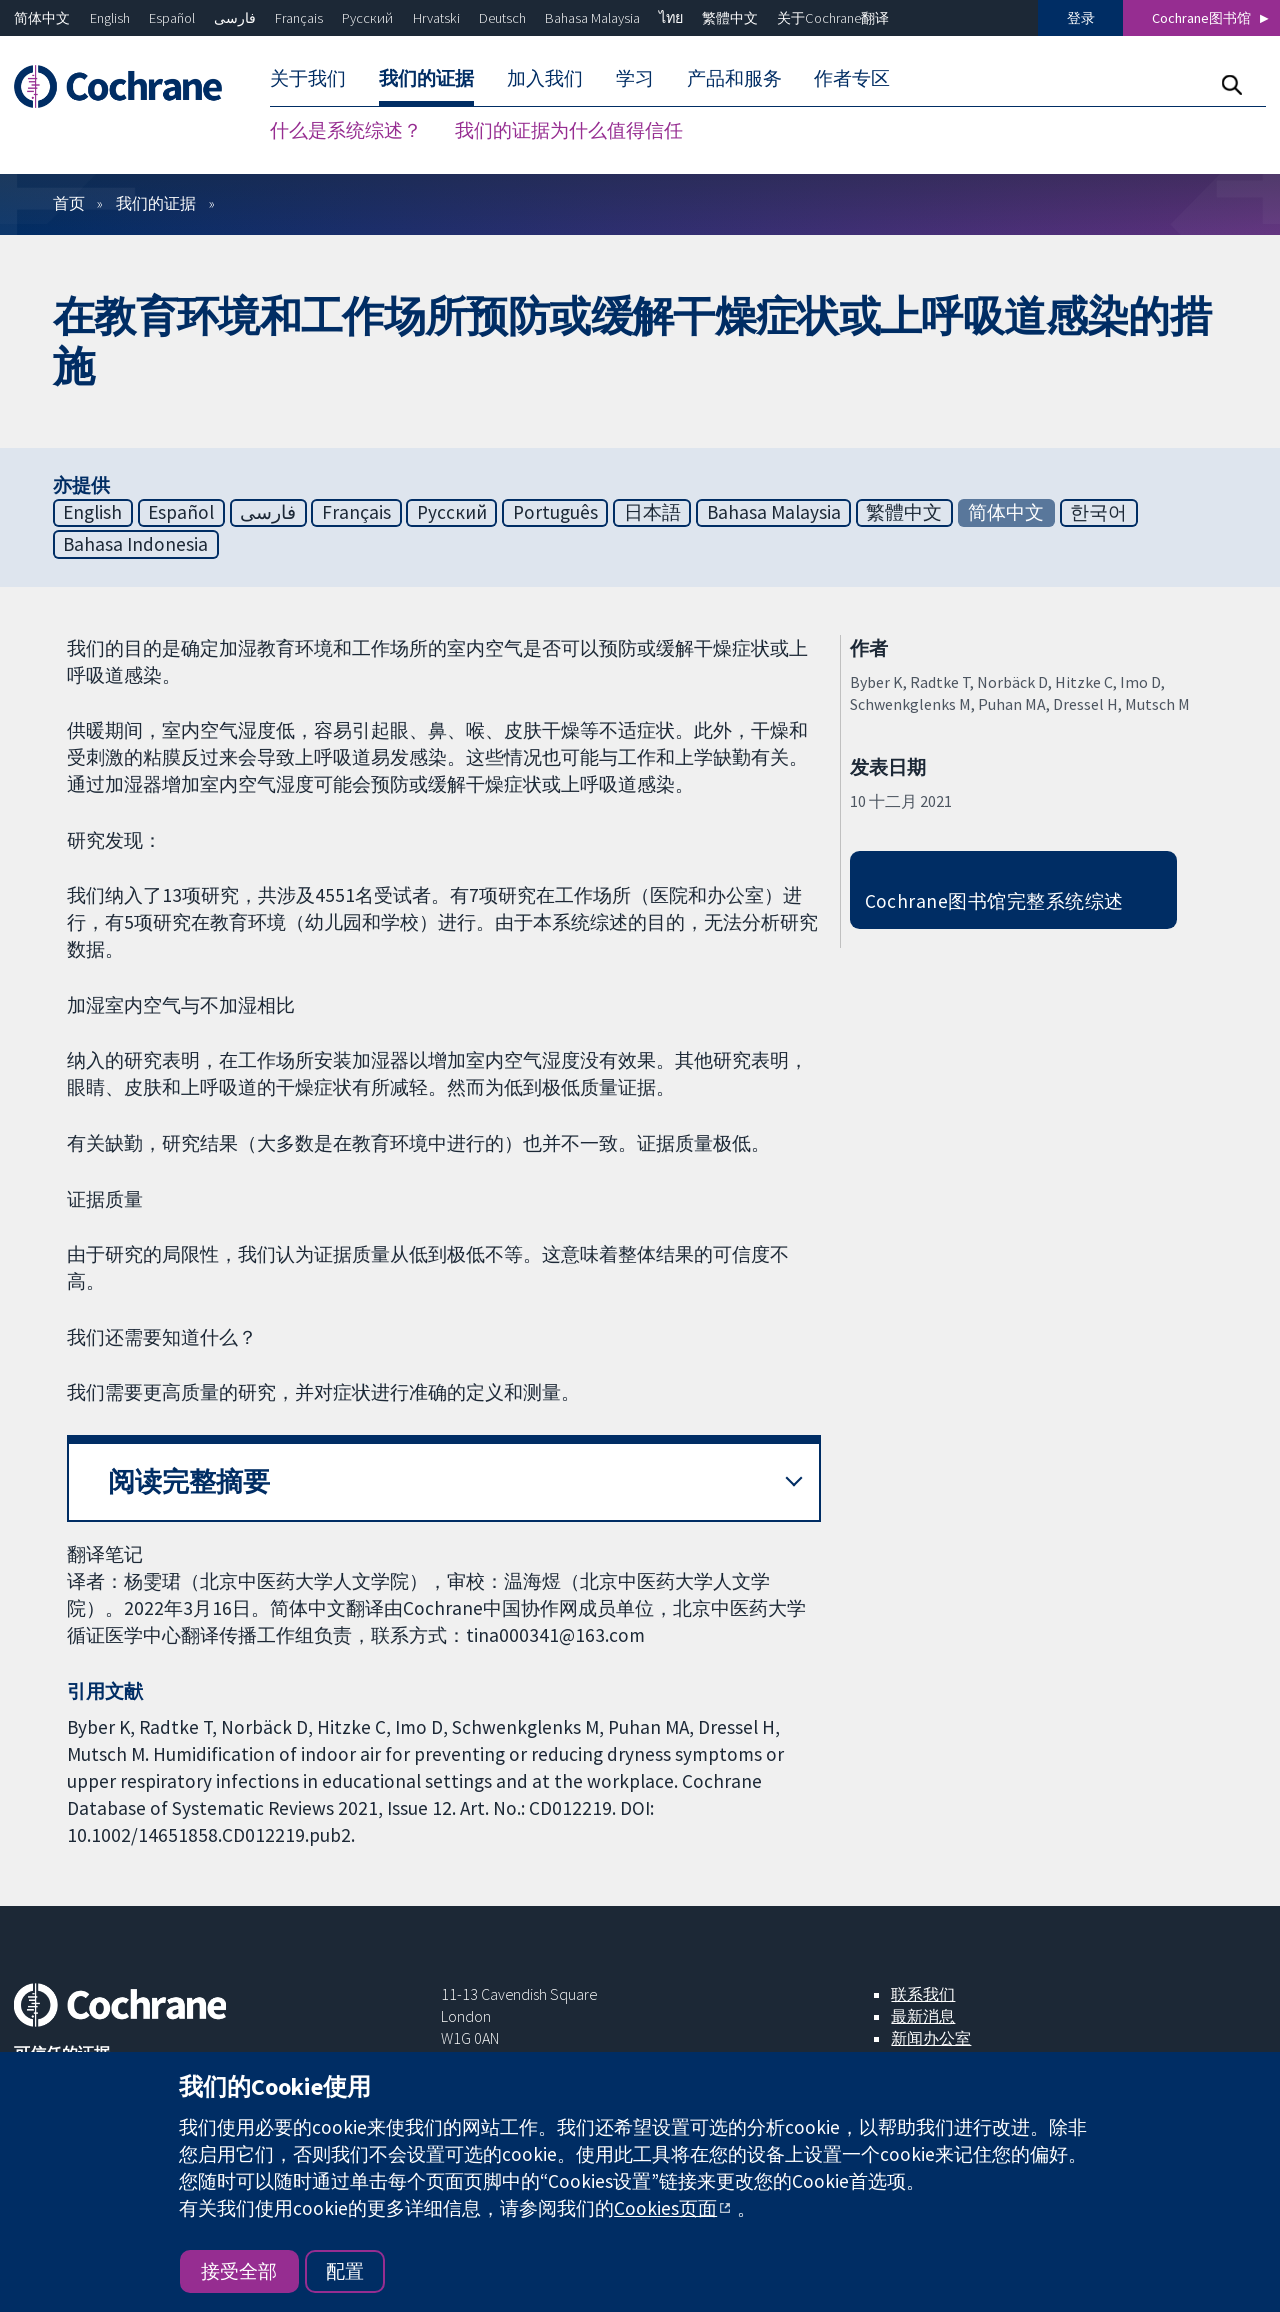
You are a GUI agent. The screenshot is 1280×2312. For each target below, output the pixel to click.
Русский (367, 18)
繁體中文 (730, 18)
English (110, 18)
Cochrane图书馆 (1201, 18)
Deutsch (502, 18)
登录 (1081, 18)
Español (172, 18)
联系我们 (923, 1994)
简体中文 (42, 18)
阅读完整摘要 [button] (189, 1481)
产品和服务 (734, 78)
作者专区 (852, 78)
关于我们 (308, 78)
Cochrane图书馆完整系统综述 (994, 901)
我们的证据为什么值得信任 (569, 130)
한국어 (1098, 512)
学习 (635, 78)
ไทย (671, 18)
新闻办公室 (931, 2038)
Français (299, 18)
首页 (69, 203)
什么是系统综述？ (346, 130)
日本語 (652, 512)
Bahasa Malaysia (592, 18)
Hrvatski (436, 18)
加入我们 (545, 78)
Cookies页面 (665, 2208)
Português (555, 512)
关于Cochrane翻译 (833, 18)
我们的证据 (426, 78)
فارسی (235, 18)
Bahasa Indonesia (135, 544)
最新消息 (923, 2016)
